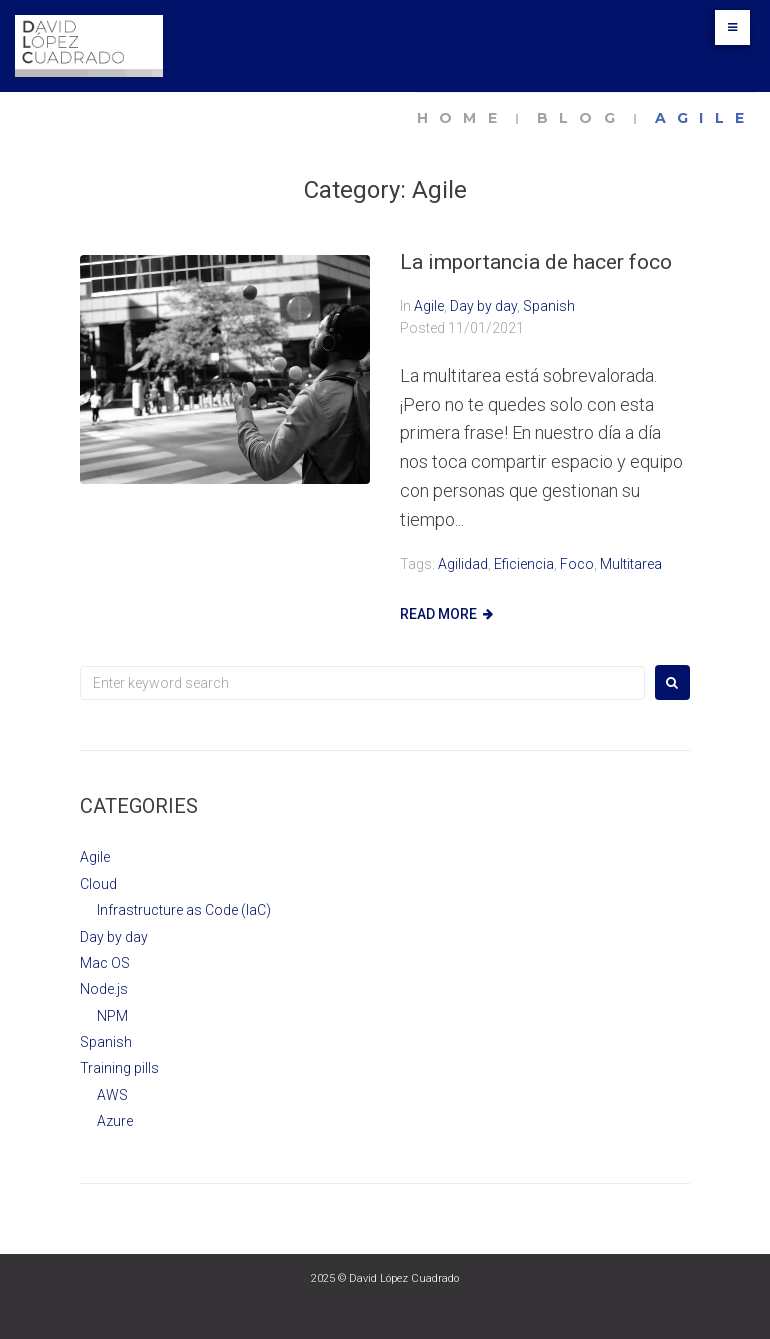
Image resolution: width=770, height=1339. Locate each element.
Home (462, 118)
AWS (112, 1095)
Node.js (104, 989)
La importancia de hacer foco (536, 262)
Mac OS (105, 963)
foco (577, 564)
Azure (115, 1121)
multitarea (631, 564)
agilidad (463, 564)
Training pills (119, 1068)
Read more (438, 614)
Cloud (98, 884)
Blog (581, 118)
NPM (112, 1016)
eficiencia (524, 564)
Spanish (549, 306)
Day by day (483, 306)
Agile (429, 306)
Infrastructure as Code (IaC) (184, 910)
